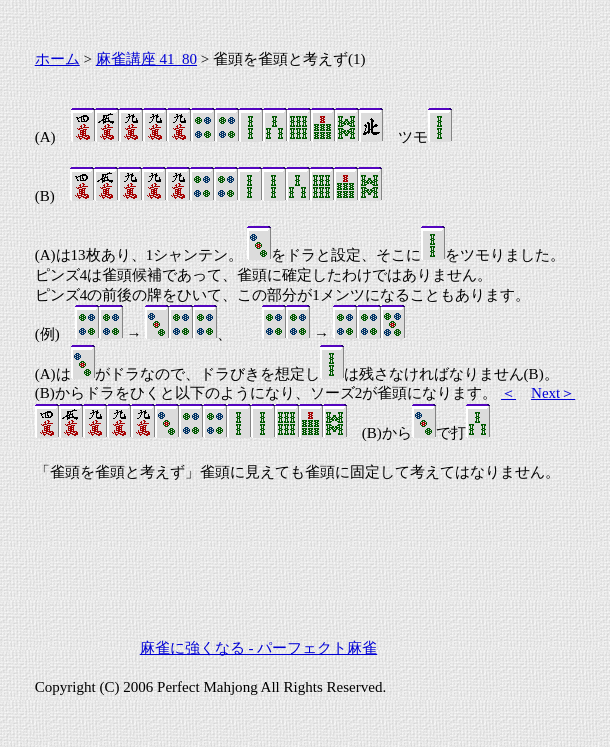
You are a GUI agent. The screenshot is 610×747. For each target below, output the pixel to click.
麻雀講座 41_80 (146, 59)
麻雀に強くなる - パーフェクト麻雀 (259, 648)
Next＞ (553, 393)
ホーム (57, 59)
